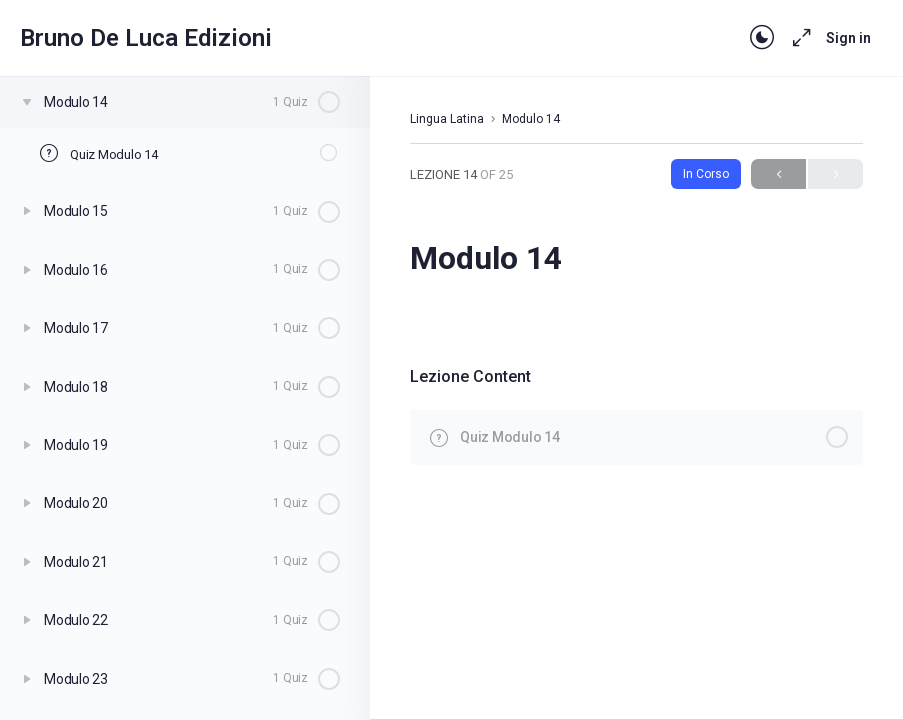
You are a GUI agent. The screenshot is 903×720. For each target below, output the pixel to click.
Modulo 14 (531, 119)
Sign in (848, 38)
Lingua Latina (447, 119)
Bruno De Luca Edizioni (146, 38)
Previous (778, 174)
